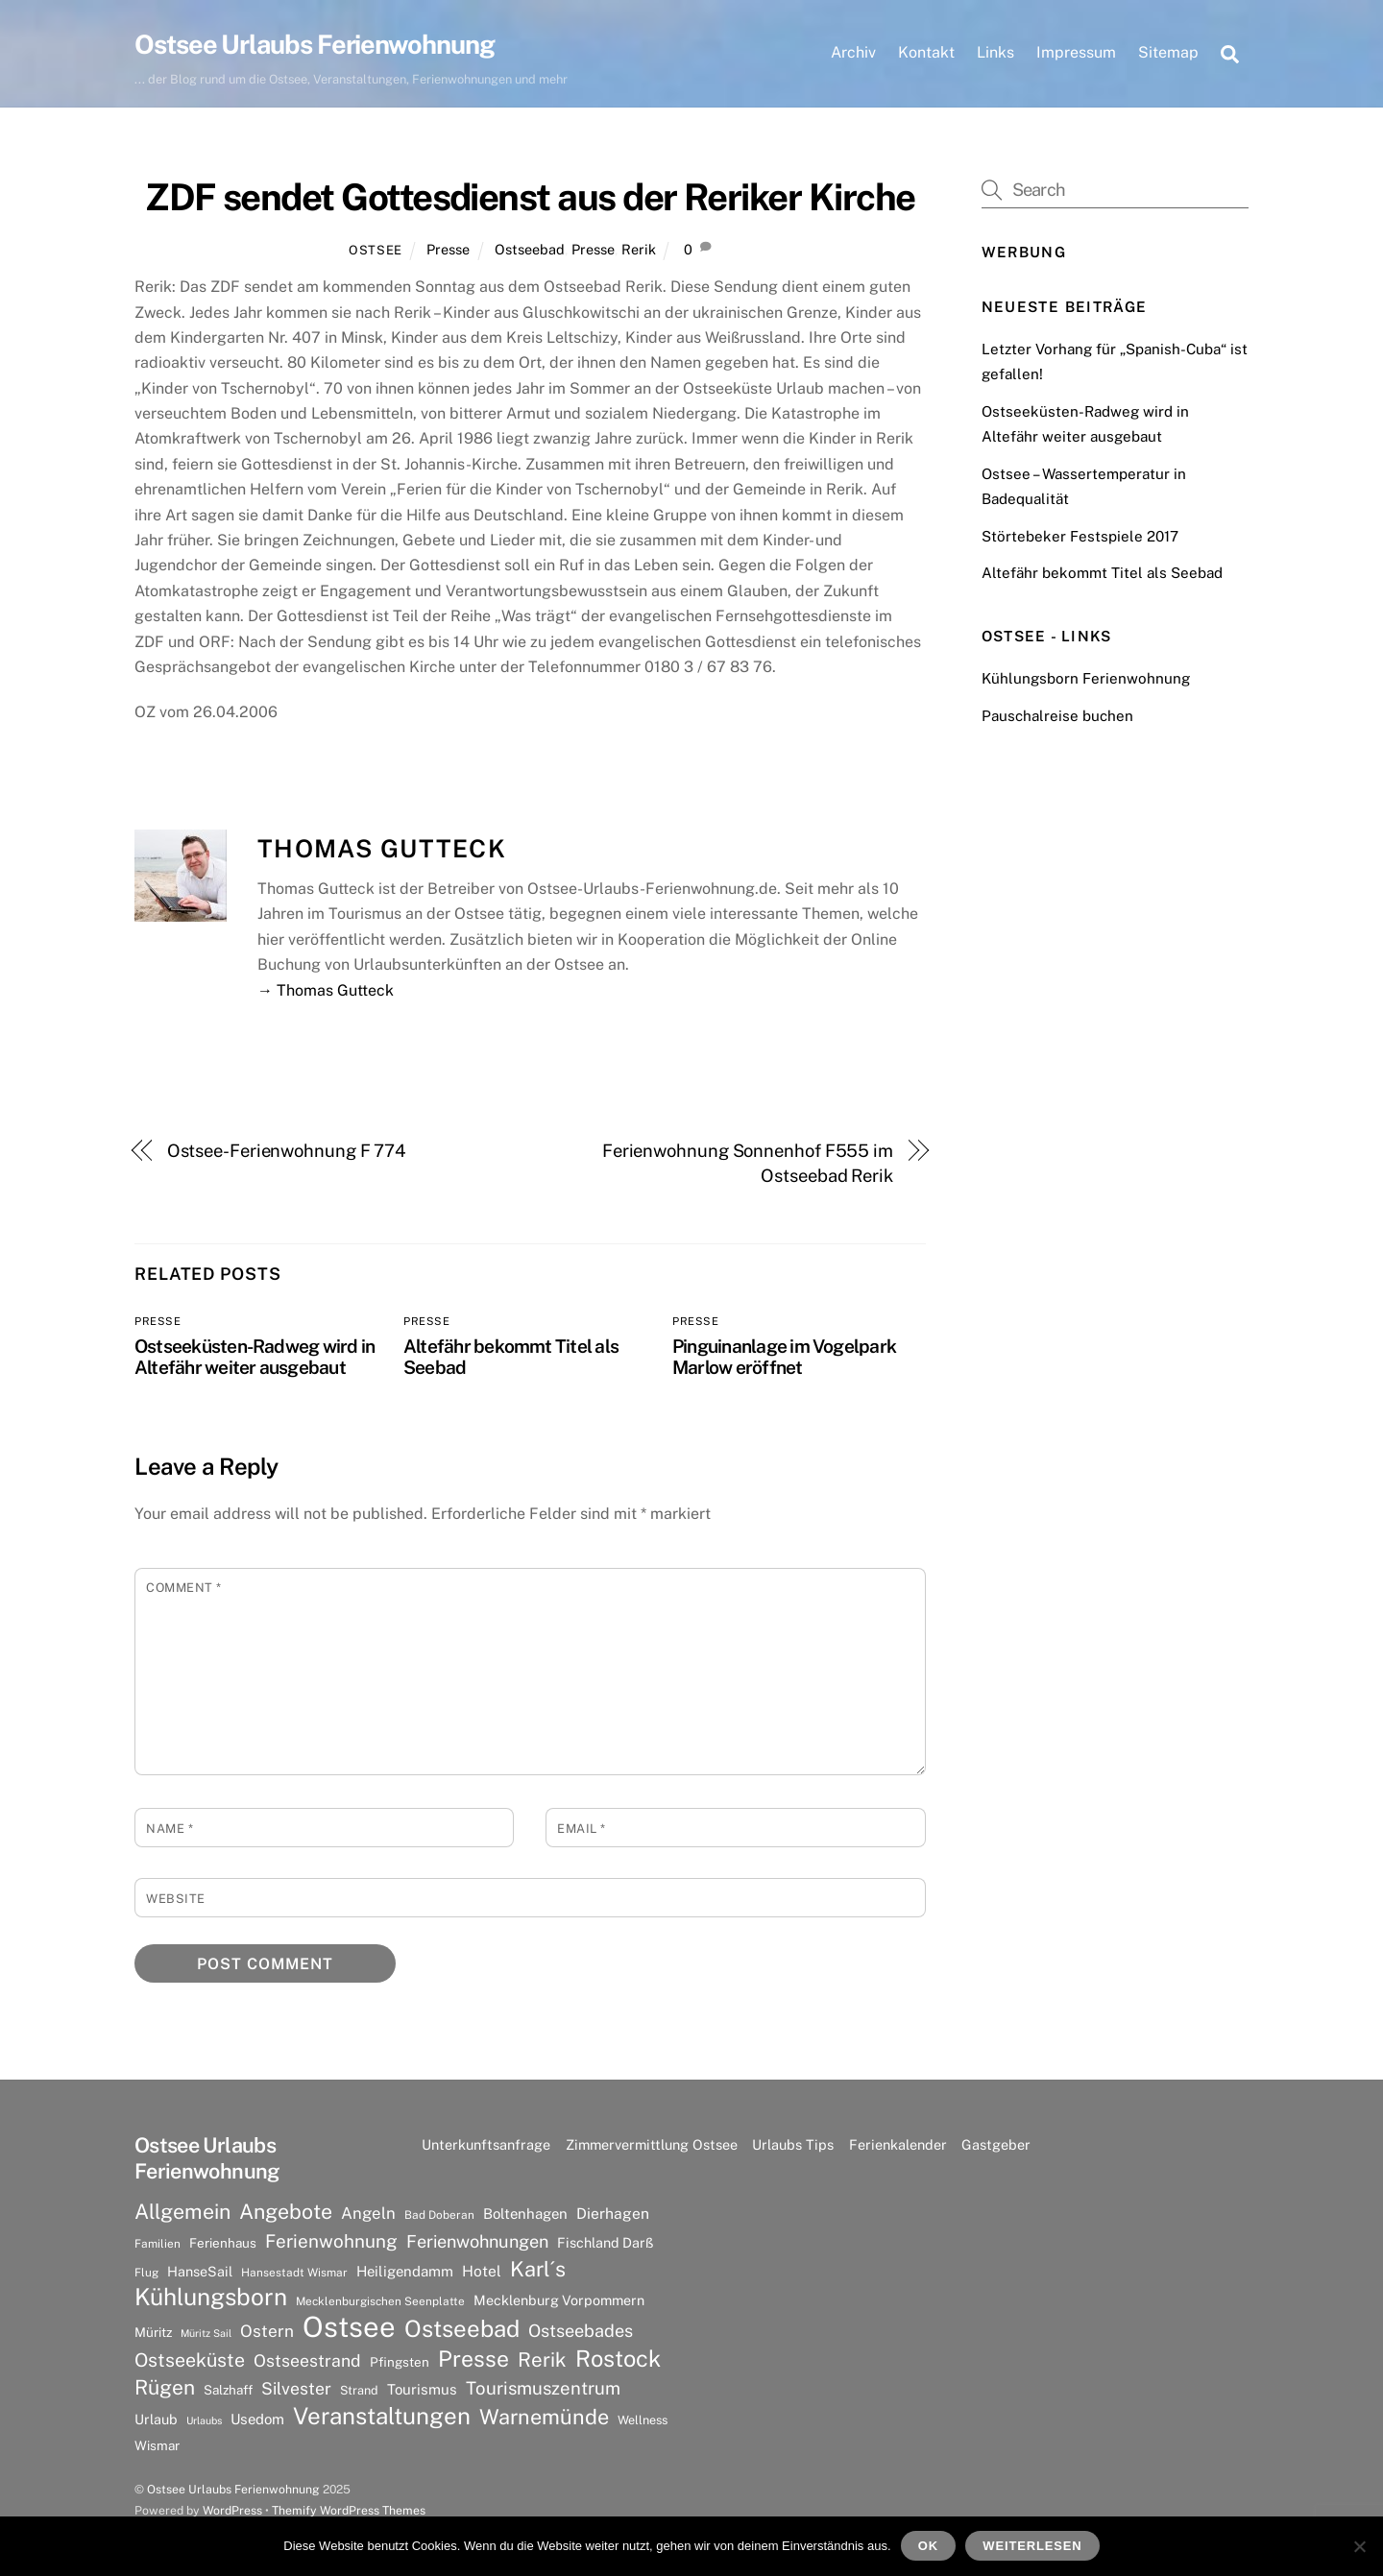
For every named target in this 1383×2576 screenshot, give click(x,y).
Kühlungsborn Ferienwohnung (1086, 678)
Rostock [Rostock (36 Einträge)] (618, 2358)
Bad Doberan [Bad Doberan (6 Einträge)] (439, 2215)
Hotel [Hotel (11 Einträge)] (481, 2271)
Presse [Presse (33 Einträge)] (473, 2359)
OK (928, 2546)
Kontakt (926, 52)
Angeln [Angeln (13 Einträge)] (368, 2213)
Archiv (853, 52)
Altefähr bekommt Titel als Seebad (1102, 573)
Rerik (638, 249)
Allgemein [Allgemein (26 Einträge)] (182, 2212)
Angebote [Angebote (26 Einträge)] (285, 2212)
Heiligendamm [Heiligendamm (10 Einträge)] (404, 2271)
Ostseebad (530, 249)
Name (169, 1828)
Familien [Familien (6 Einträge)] (157, 2244)
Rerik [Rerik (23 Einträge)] (542, 2359)
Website (176, 1898)
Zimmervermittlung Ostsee (652, 2144)
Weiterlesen (1032, 2546)
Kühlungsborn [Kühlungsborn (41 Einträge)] (210, 2297)
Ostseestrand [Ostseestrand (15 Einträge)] (307, 2360)
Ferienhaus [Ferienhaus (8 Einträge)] (222, 2243)
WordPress (232, 2510)
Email (581, 1828)
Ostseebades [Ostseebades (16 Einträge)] (580, 2331)
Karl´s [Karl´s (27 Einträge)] (538, 2268)
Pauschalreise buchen (1057, 716)
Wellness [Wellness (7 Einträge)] (642, 2420)
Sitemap (1168, 52)
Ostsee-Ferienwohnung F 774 (287, 1151)
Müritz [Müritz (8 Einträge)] (153, 2332)
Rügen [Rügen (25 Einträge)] (164, 2387)
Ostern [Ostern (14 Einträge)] (267, 2331)
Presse (448, 249)
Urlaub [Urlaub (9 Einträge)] (156, 2419)
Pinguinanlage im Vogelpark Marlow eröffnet (784, 1357)
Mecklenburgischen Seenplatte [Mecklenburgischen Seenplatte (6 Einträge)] (380, 2301)
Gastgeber (996, 2144)
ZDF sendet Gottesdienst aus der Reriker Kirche (529, 197)
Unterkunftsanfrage (486, 2144)
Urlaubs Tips (793, 2144)
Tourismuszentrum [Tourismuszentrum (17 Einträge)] (543, 2387)
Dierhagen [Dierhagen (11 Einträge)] (612, 2213)
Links (995, 52)
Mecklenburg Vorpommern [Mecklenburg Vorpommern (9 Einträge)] (558, 2300)
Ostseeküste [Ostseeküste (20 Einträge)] (189, 2359)
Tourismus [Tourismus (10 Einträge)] (422, 2389)
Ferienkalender (898, 2144)
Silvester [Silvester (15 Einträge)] (296, 2388)
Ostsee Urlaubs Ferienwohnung (233, 2489)
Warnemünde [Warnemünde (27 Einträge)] (544, 2416)
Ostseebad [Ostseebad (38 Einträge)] (462, 2328)
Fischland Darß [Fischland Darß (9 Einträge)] (605, 2242)
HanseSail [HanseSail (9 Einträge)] (199, 2271)
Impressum (1076, 52)
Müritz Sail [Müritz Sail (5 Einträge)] (206, 2333)
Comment (184, 1587)
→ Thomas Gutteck (325, 990)
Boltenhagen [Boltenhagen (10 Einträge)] (525, 2213)
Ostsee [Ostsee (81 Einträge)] (349, 2327)
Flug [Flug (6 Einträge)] (146, 2272)
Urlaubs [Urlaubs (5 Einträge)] (204, 2420)
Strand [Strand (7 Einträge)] (359, 2390)
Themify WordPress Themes (348, 2510)
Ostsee (375, 250)
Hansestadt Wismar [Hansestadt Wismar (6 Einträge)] (294, 2272)
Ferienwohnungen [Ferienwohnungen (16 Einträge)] (477, 2241)
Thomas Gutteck (381, 848)
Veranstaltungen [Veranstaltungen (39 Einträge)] (382, 2415)
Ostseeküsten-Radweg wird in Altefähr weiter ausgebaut (254, 1357)
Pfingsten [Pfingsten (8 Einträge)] (399, 2362)
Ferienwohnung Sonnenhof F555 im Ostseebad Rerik (747, 1163)
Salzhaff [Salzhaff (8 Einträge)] (228, 2389)
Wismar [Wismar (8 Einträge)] (157, 2445)
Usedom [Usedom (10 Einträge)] (257, 2419)
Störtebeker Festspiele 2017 (1080, 536)
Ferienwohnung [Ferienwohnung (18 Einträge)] (331, 2240)
